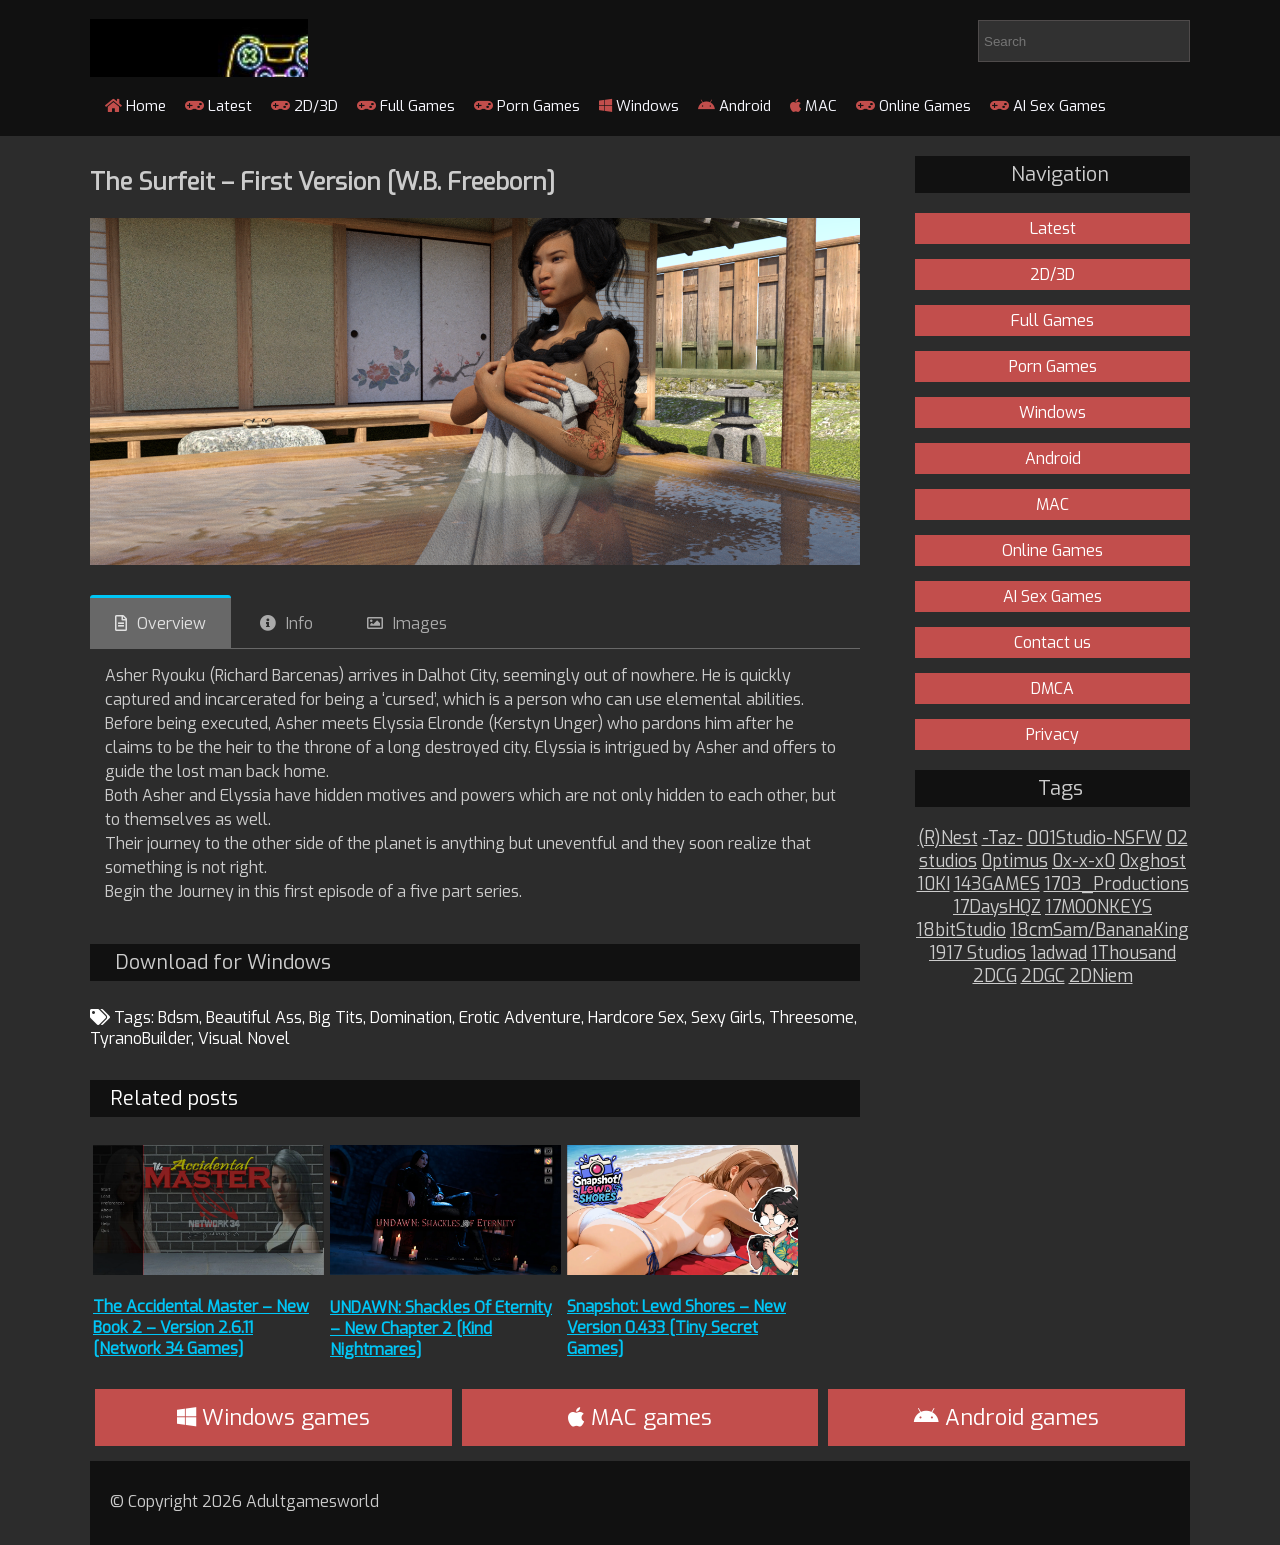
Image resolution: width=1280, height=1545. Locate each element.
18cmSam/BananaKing (1099, 930)
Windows (639, 106)
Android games (1006, 1417)
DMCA (1052, 688)
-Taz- (1002, 838)
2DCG (995, 976)
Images (420, 623)
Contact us (1052, 642)
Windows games (273, 1417)
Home (135, 106)
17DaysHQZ (997, 907)
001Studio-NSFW (1094, 838)
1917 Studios (977, 953)
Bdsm (178, 1017)
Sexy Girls (726, 1017)
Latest (218, 106)
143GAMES (997, 884)
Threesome (811, 1017)
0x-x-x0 (1083, 861)
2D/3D (304, 106)
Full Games (406, 106)
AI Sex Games (1048, 106)
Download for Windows (223, 962)
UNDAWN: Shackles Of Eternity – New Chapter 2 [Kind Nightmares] (441, 1328)
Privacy (1052, 734)
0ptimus (1014, 861)
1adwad (1058, 953)
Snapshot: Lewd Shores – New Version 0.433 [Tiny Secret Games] (676, 1327)
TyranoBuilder (140, 1038)
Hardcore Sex (636, 1017)
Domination (411, 1017)
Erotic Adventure (520, 1017)
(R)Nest (948, 838)
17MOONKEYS (1098, 907)
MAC (813, 106)
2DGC (1043, 976)
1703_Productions (1116, 884)
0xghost (1152, 861)
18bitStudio (961, 930)
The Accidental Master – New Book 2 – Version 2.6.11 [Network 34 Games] (201, 1327)
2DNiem (1101, 976)
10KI (933, 884)
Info (299, 623)
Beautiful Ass (254, 1017)
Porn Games (527, 106)
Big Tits (336, 1017)
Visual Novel (244, 1038)
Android (734, 106)
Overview (171, 623)
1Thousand (1133, 953)
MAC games (640, 1417)
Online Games (913, 106)
